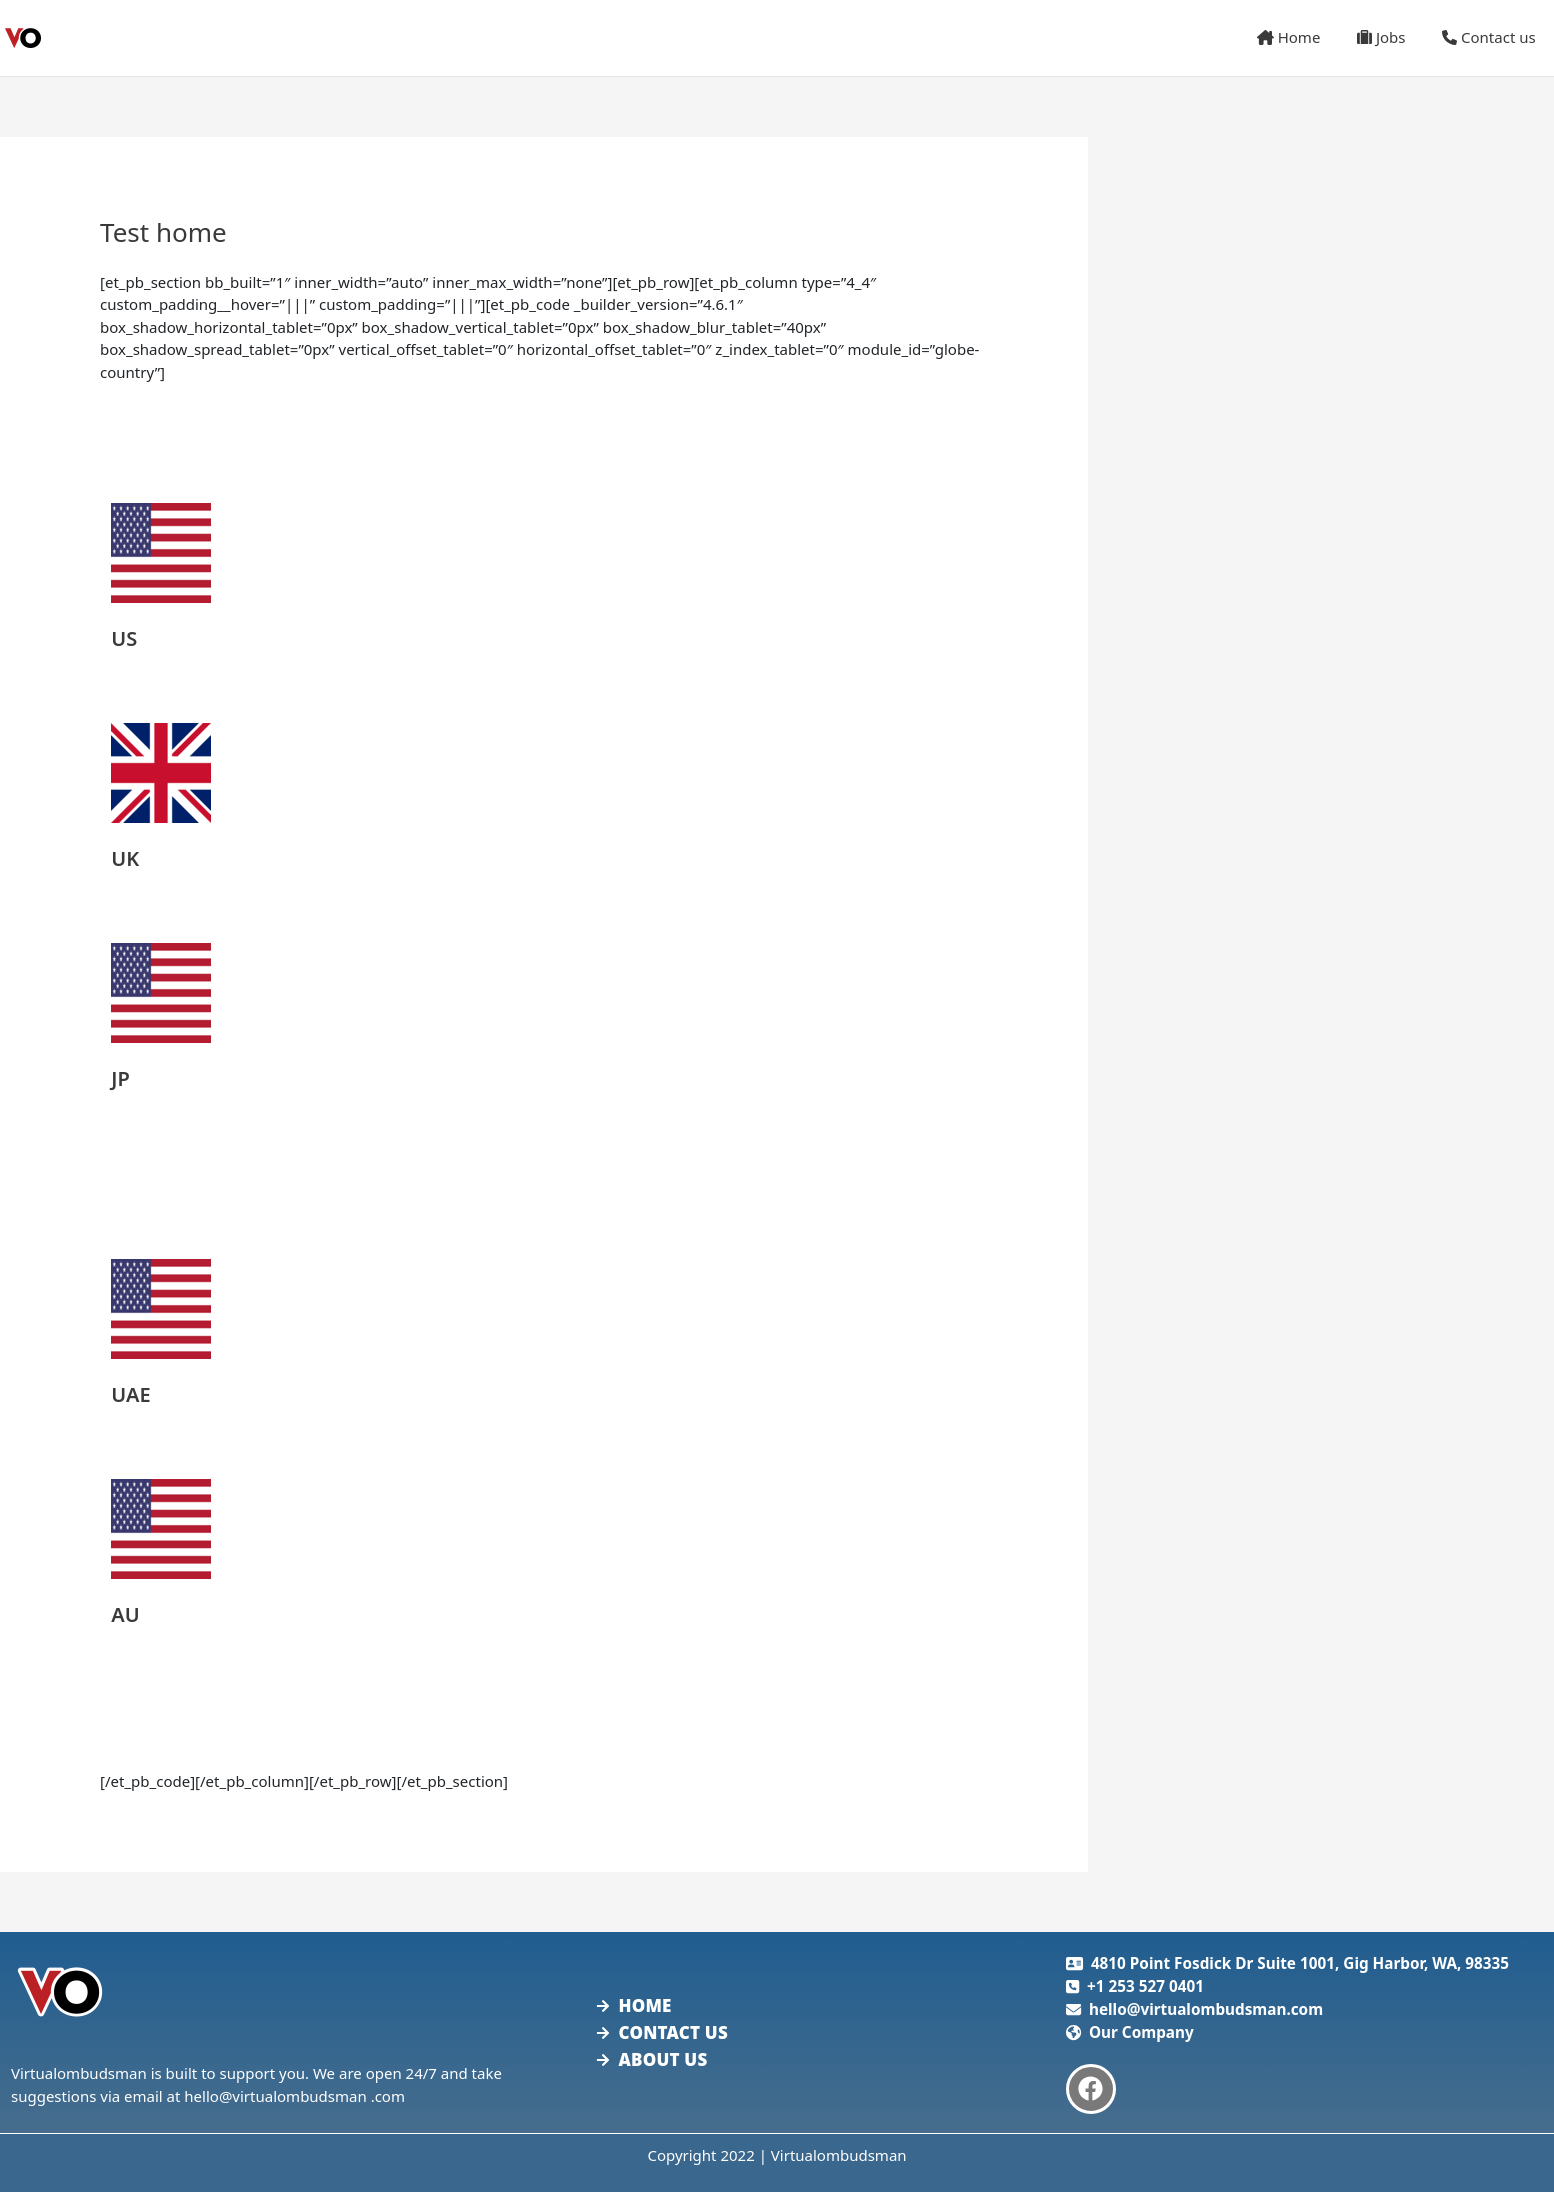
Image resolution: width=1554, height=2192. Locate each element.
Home (1305, 37)
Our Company (1141, 2032)
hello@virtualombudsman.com (1206, 2009)
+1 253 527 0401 (1145, 1986)
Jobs (1391, 37)
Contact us (1492, 37)
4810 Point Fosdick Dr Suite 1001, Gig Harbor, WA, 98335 (1300, 1963)
